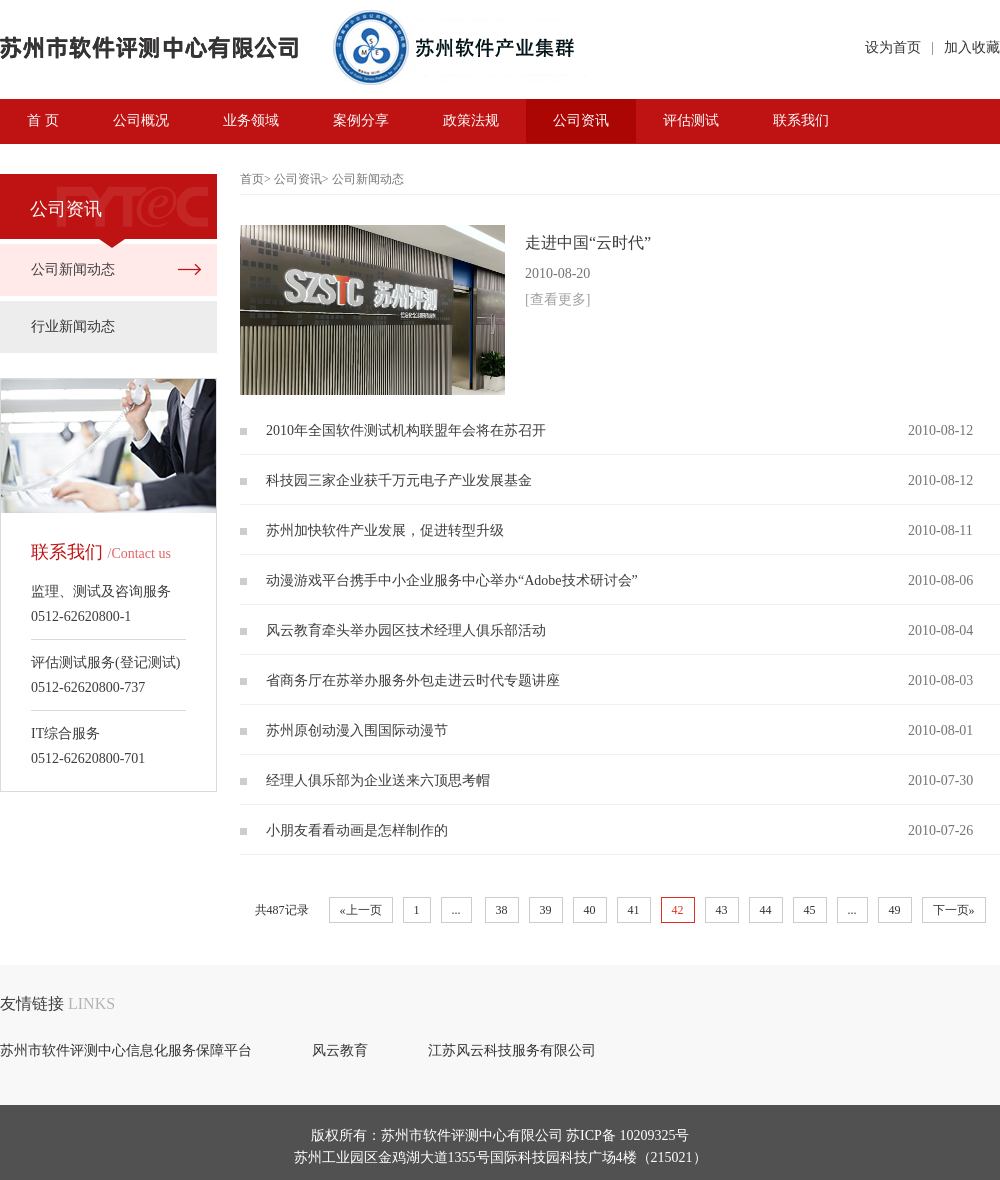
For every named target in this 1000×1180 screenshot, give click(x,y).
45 (810, 910)
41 (634, 910)
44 (766, 910)
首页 (252, 179)
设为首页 (893, 47)
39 (546, 910)
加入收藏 (972, 47)
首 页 (43, 120)
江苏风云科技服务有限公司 (512, 1050)
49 (895, 910)
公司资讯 (581, 120)
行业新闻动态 (73, 326)
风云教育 (340, 1050)
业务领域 (251, 120)
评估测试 (691, 120)
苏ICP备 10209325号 (627, 1135)
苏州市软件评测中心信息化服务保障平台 (126, 1050)
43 (722, 910)
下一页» (954, 910)
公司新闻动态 (73, 269)
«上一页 (361, 910)
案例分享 (361, 120)
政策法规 (471, 120)
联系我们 (801, 120)
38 (502, 910)
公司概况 (141, 120)
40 (590, 910)
